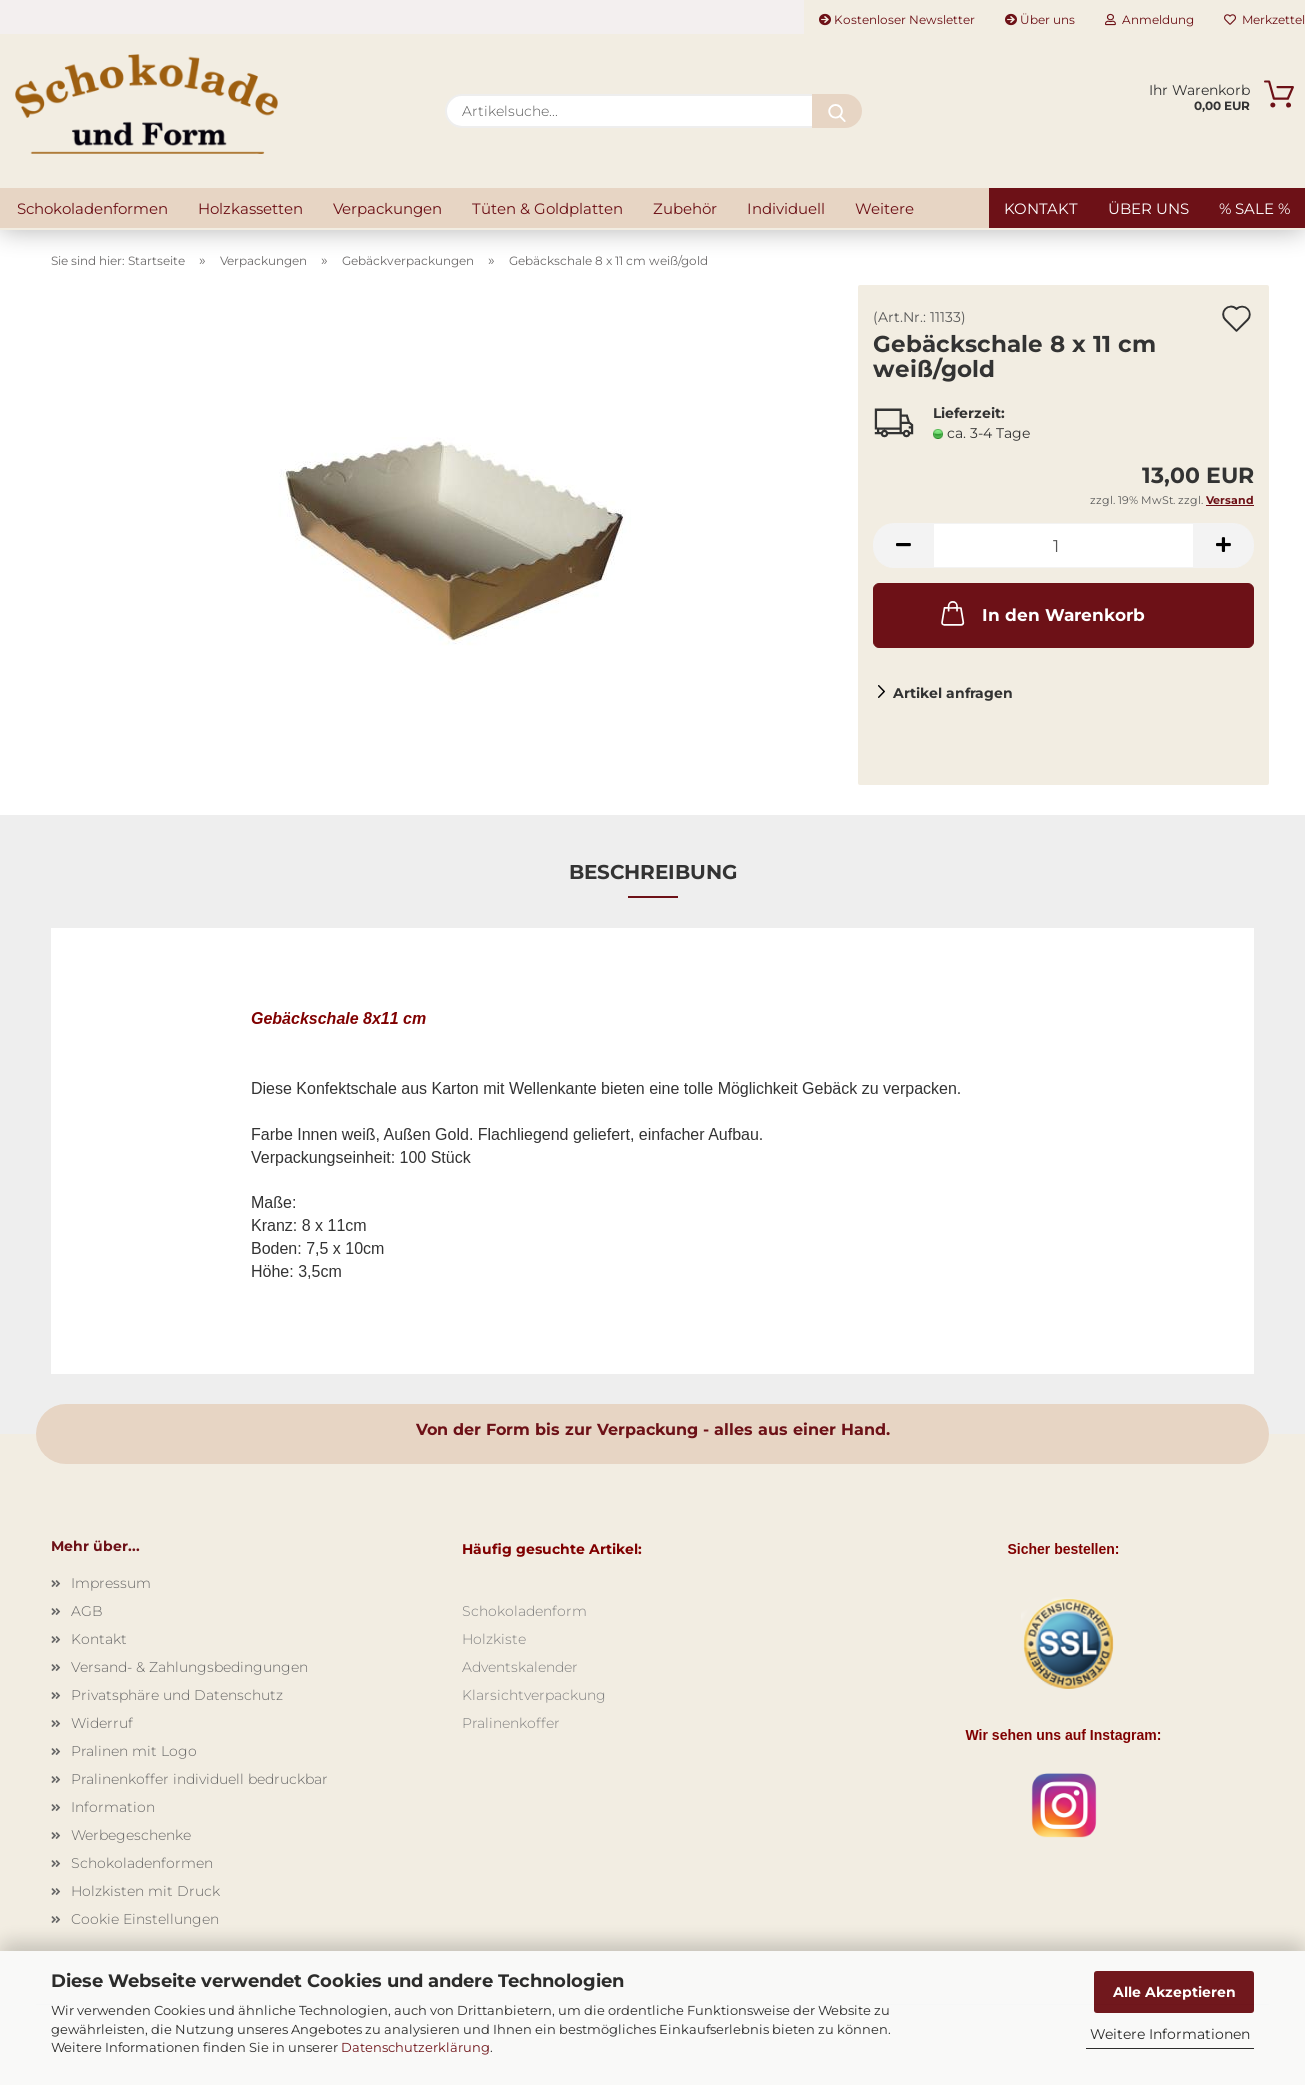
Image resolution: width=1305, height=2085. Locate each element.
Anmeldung (1149, 19)
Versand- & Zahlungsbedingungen (189, 1667)
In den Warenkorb (1041, 613)
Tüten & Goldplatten (547, 208)
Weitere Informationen (1170, 2034)
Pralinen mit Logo (134, 1751)
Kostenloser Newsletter (897, 19)
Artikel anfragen (953, 693)
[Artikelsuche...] (837, 111)
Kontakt (1041, 208)
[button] (903, 545)
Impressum (111, 1583)
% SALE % (1254, 208)
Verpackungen (387, 208)
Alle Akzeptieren (1174, 1992)
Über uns (1040, 19)
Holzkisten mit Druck (145, 1891)
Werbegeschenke (131, 1835)
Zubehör (685, 208)
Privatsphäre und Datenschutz (177, 1695)
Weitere (884, 208)
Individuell (786, 208)
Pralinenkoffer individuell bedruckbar (199, 1779)
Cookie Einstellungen (145, 1919)
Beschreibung (653, 872)
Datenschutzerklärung (415, 2047)
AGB (87, 1611)
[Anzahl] (1063, 545)
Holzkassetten (250, 208)
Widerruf (102, 1723)
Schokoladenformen (92, 208)
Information (113, 1807)
